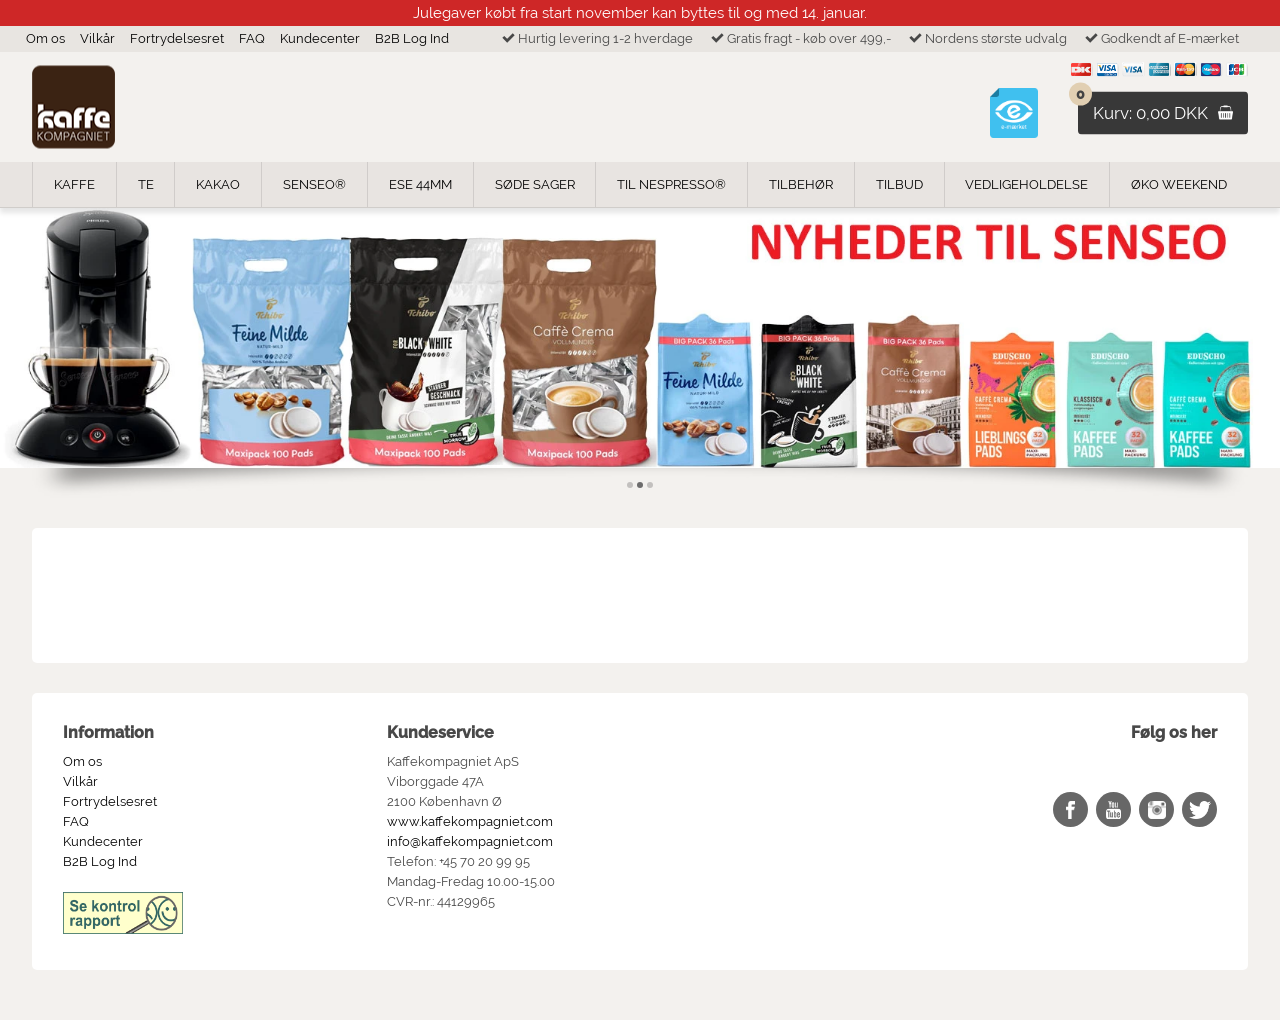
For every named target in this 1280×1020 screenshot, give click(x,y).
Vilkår (97, 38)
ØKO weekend (1179, 184)
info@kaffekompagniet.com (470, 841)
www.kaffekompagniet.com (470, 821)
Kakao (218, 184)
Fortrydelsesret (177, 38)
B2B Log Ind (412, 38)
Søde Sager (535, 184)
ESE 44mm (420, 184)
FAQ (252, 38)
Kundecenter (320, 38)
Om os (45, 38)
